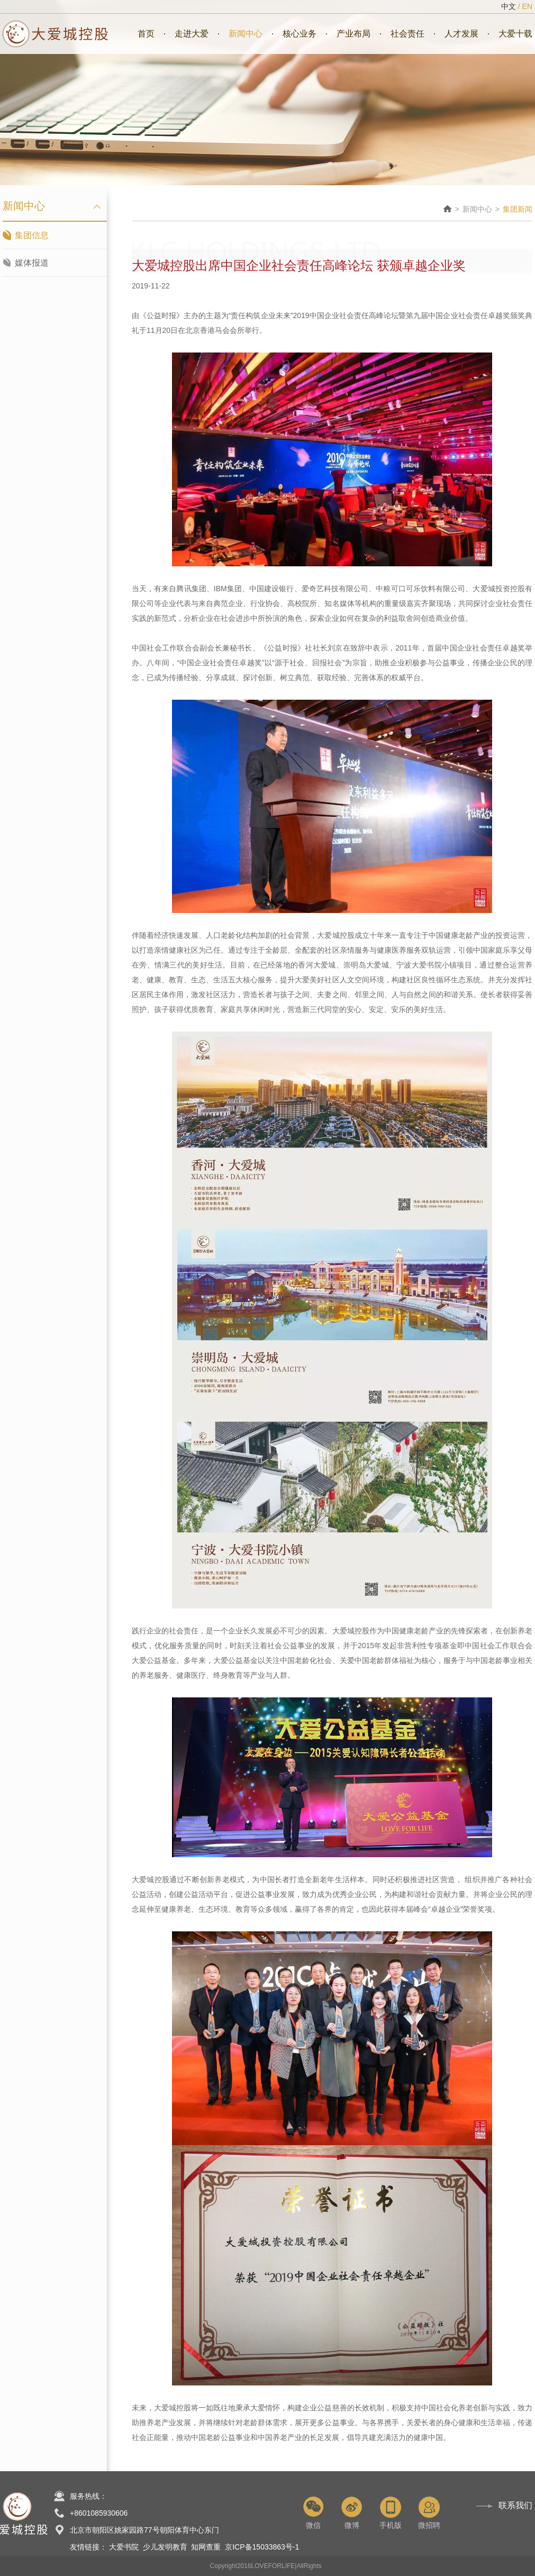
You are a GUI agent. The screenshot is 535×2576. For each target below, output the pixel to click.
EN (527, 6)
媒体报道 (32, 262)
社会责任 (407, 33)
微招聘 (429, 2513)
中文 (508, 6)
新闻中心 (245, 33)
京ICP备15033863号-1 (262, 2547)
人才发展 (461, 33)
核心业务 (299, 33)
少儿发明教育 (165, 2547)
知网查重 (206, 2547)
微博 (351, 2513)
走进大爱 (191, 33)
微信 (313, 2513)
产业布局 (353, 33)
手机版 (390, 2513)
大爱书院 (124, 2547)
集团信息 (32, 235)
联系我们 (515, 2505)
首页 (146, 33)
